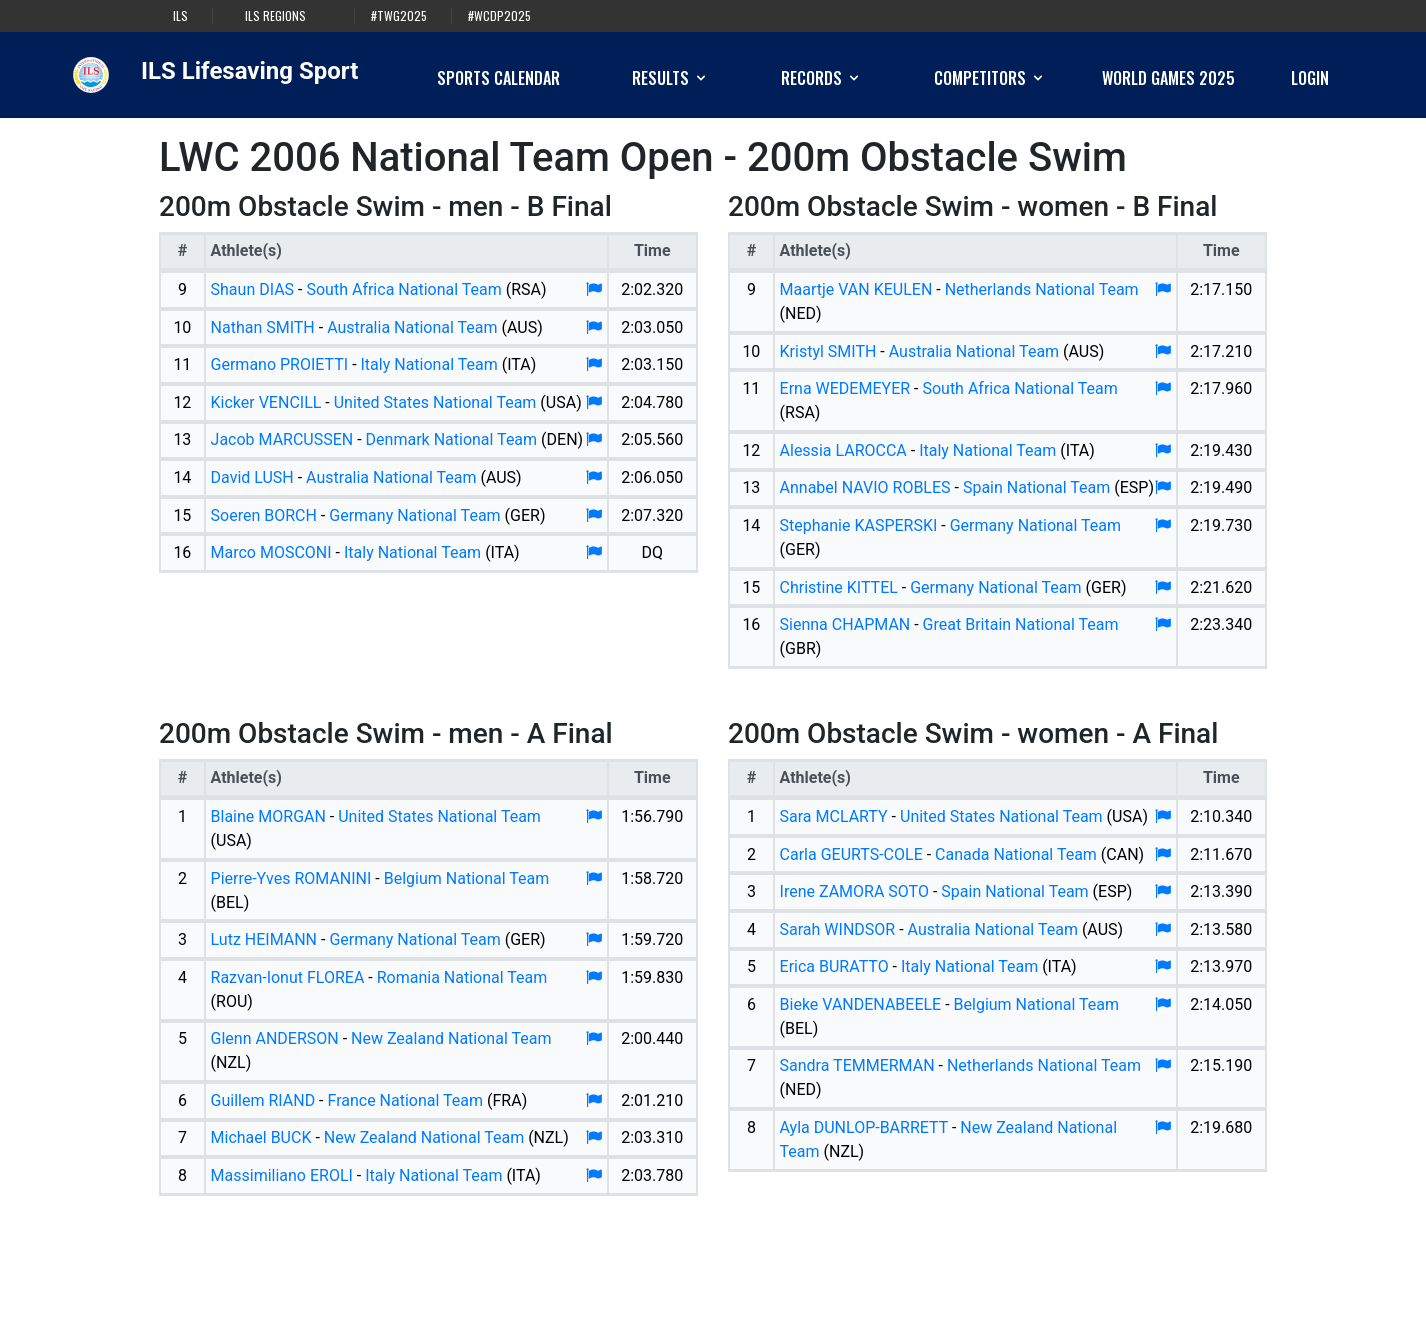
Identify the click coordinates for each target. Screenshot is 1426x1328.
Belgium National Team (466, 878)
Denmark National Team (452, 439)
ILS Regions (275, 16)
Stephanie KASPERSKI (859, 525)
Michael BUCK (261, 1137)
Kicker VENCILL (266, 402)
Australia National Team (412, 327)
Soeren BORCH (264, 515)
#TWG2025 (399, 16)
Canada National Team (1016, 854)
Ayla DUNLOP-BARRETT (864, 1127)
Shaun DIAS (253, 289)
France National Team (405, 1100)
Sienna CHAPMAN (845, 624)
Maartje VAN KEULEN (856, 289)
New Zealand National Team (451, 1038)
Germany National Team (414, 515)
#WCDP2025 (499, 16)
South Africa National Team (403, 289)
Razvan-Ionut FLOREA (288, 977)
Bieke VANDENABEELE (861, 1004)
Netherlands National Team (1042, 289)
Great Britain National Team (1021, 624)
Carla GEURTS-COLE (851, 854)
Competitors (990, 78)
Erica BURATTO (834, 966)
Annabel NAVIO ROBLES (865, 487)
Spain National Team (1036, 487)
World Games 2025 (1168, 78)
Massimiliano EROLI (282, 1175)
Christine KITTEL (839, 587)
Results (670, 78)
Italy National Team (429, 364)
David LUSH (252, 477)
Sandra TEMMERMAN (857, 1065)
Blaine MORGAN (268, 816)
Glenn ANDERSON (275, 1038)
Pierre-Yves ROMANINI (291, 878)
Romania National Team (462, 977)
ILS (180, 16)
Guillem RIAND (263, 1100)
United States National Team (435, 402)
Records (821, 78)
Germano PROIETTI (280, 364)
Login (1310, 78)
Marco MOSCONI (271, 552)
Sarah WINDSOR (838, 929)
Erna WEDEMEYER (845, 388)
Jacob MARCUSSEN (282, 439)
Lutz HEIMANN (264, 939)
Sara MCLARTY (834, 816)
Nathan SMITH (263, 327)
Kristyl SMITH (828, 351)
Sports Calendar (498, 78)
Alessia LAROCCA (843, 450)
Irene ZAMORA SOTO (854, 891)
